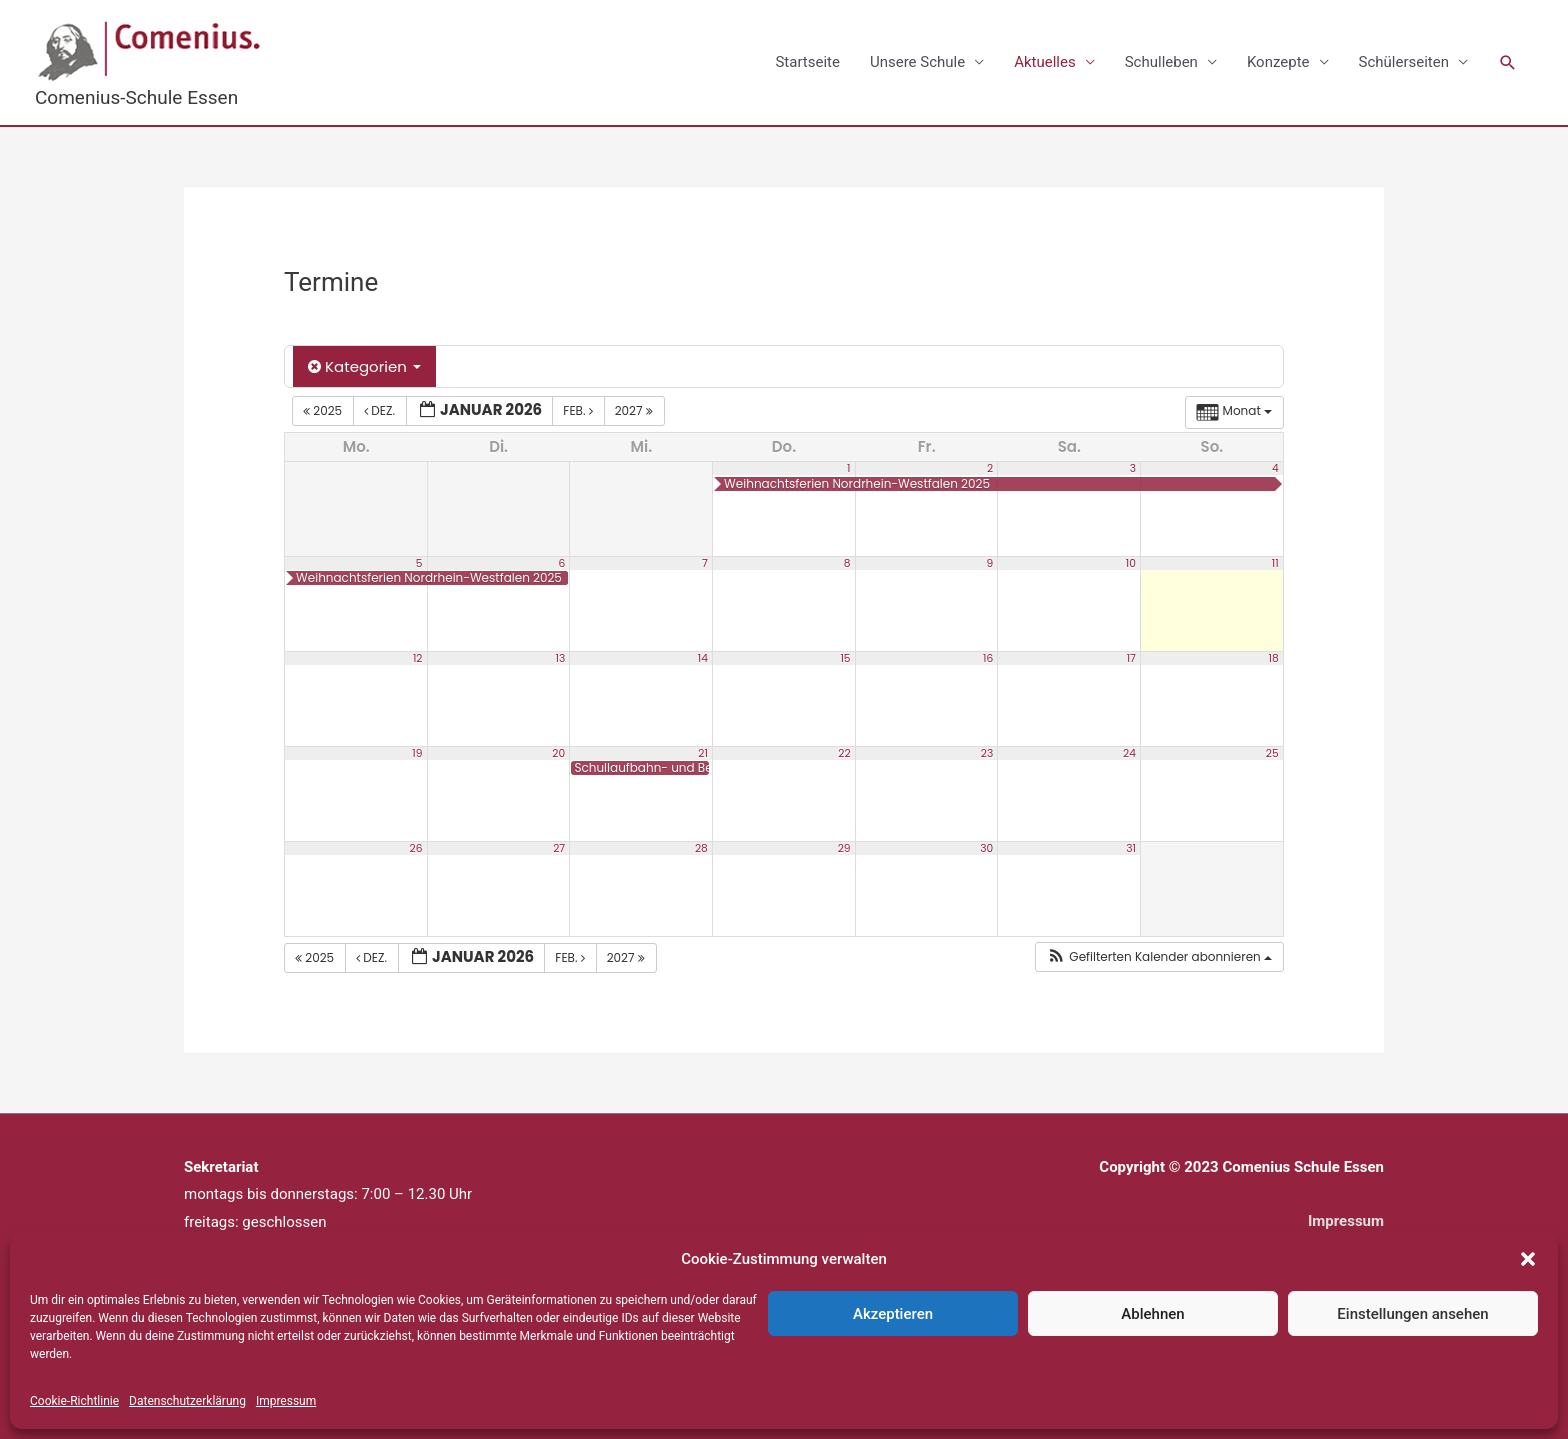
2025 (324, 410)
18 (1274, 657)
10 (1131, 562)
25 (1272, 752)
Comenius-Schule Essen (136, 97)
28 (701, 847)
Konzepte (1278, 62)
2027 (635, 410)
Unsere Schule (917, 62)
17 (1131, 657)
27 (559, 847)
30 (986, 847)
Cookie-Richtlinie (74, 1401)
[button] (1528, 1259)
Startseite (807, 62)
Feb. (579, 410)
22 (844, 752)
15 (845, 657)
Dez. (381, 410)
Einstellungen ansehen (1412, 1314)
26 (416, 847)
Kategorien (364, 366)
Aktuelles (1045, 62)
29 (844, 847)
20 (558, 752)
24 (1129, 752)
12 (418, 657)
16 (988, 657)
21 (703, 752)
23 (987, 752)
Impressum (286, 1401)
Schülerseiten (1404, 62)
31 (1131, 847)
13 (560, 657)
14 (703, 657)
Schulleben (1161, 62)
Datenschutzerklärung (187, 1401)
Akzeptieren (893, 1314)
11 (1275, 562)
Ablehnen (1152, 1314)
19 (417, 752)
